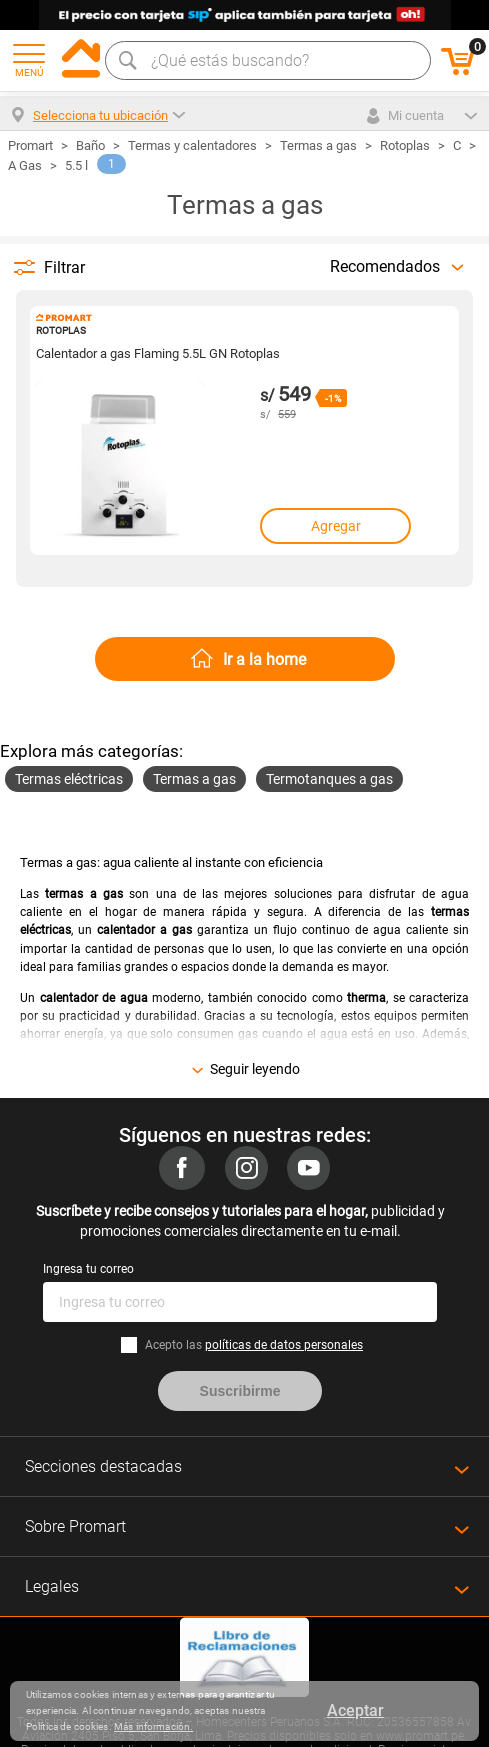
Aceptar (355, 1710)
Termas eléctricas (69, 779)
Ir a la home (264, 659)
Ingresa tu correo (88, 1269)
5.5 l (76, 165)
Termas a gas (318, 145)
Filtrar (64, 267)
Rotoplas (405, 145)
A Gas (25, 165)
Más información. (153, 1726)
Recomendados (385, 266)
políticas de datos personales (284, 1345)
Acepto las (254, 1345)
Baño (90, 145)
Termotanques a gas (329, 779)
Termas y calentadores (192, 145)
